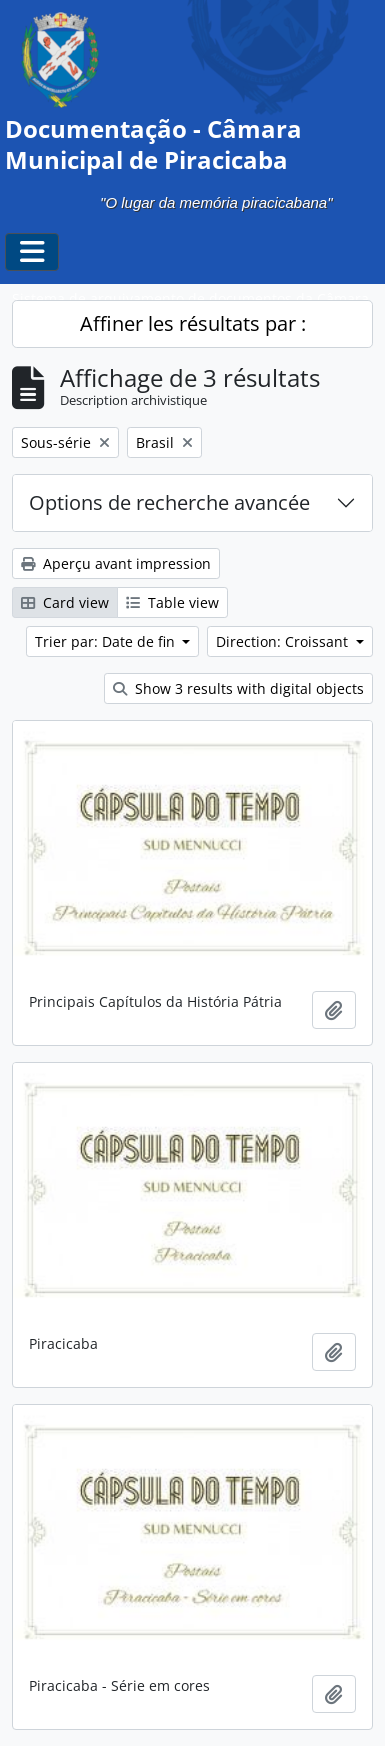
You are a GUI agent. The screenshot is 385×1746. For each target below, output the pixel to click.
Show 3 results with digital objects (238, 688)
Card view (65, 602)
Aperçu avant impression (116, 563)
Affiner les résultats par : (193, 323)
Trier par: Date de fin (107, 641)
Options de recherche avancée (169, 502)
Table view (172, 602)
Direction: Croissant (284, 641)
